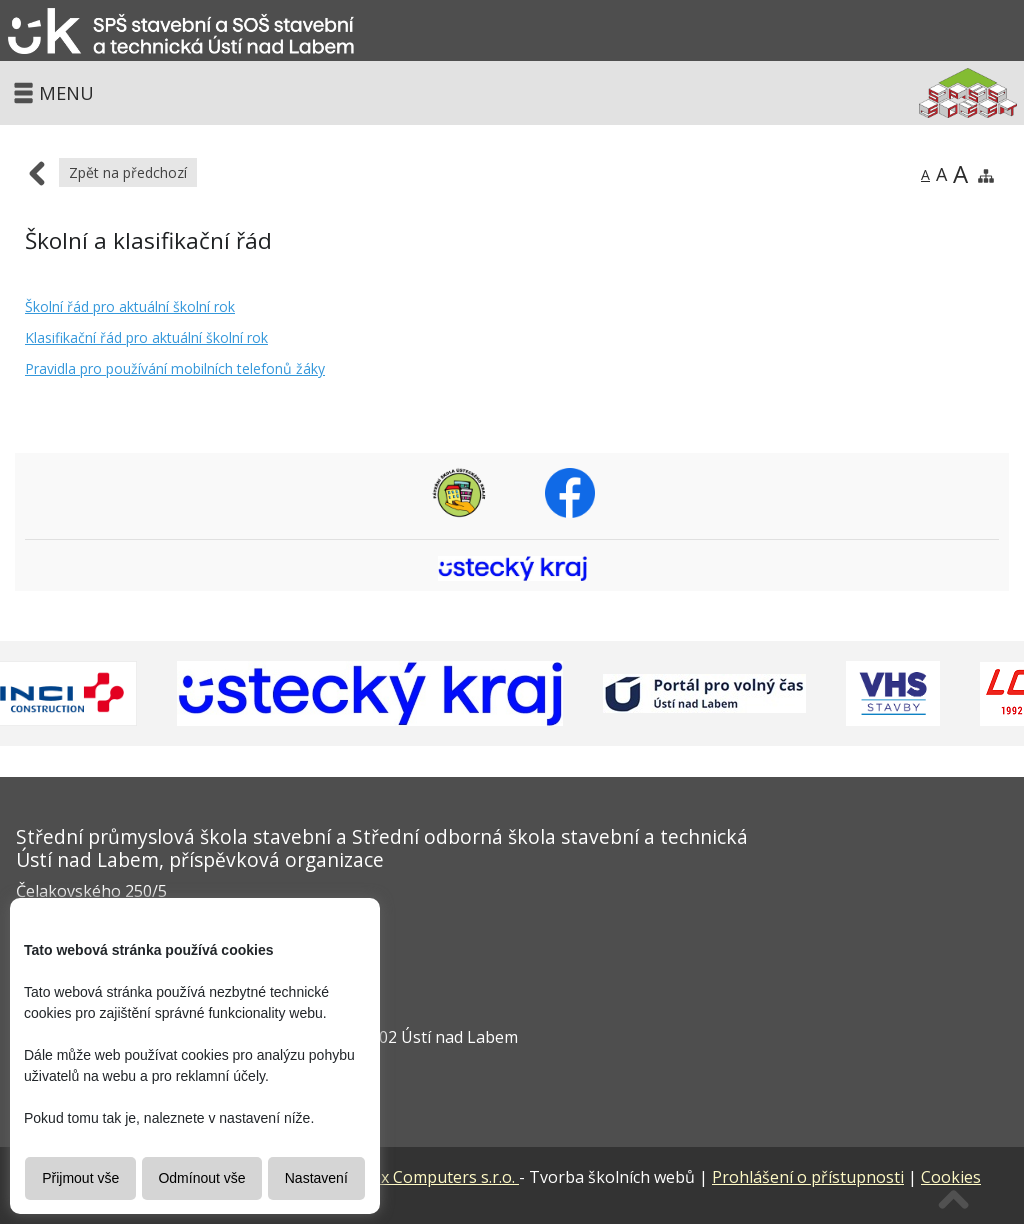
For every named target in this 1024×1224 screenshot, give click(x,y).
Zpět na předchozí (128, 172)
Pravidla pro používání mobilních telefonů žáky (175, 368)
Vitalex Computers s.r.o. (392, 1177)
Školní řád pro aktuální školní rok (130, 306)
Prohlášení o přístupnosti (808, 1177)
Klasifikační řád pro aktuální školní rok (146, 337)
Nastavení (316, 1178)
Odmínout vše (201, 1178)
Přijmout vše (80, 1178)
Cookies (951, 1177)
